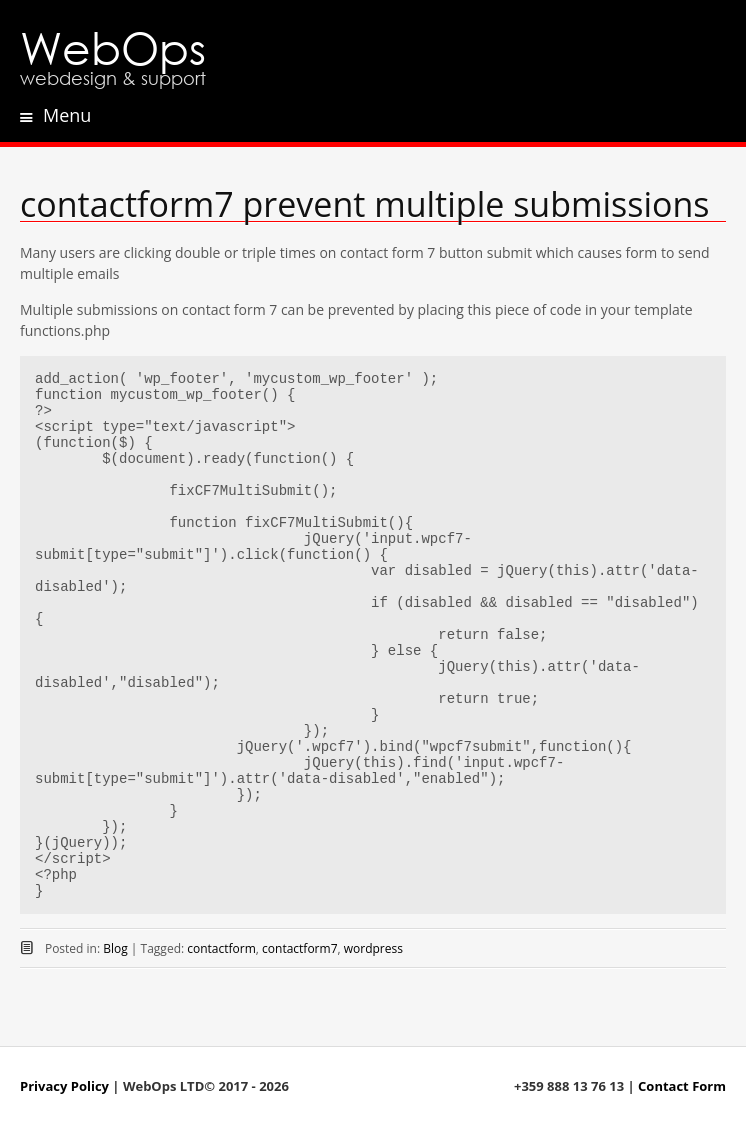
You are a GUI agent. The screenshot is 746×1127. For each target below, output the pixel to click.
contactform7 (299, 948)
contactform (221, 948)
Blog (115, 948)
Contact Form (682, 1086)
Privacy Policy (64, 1086)
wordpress (373, 948)
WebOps (113, 46)
